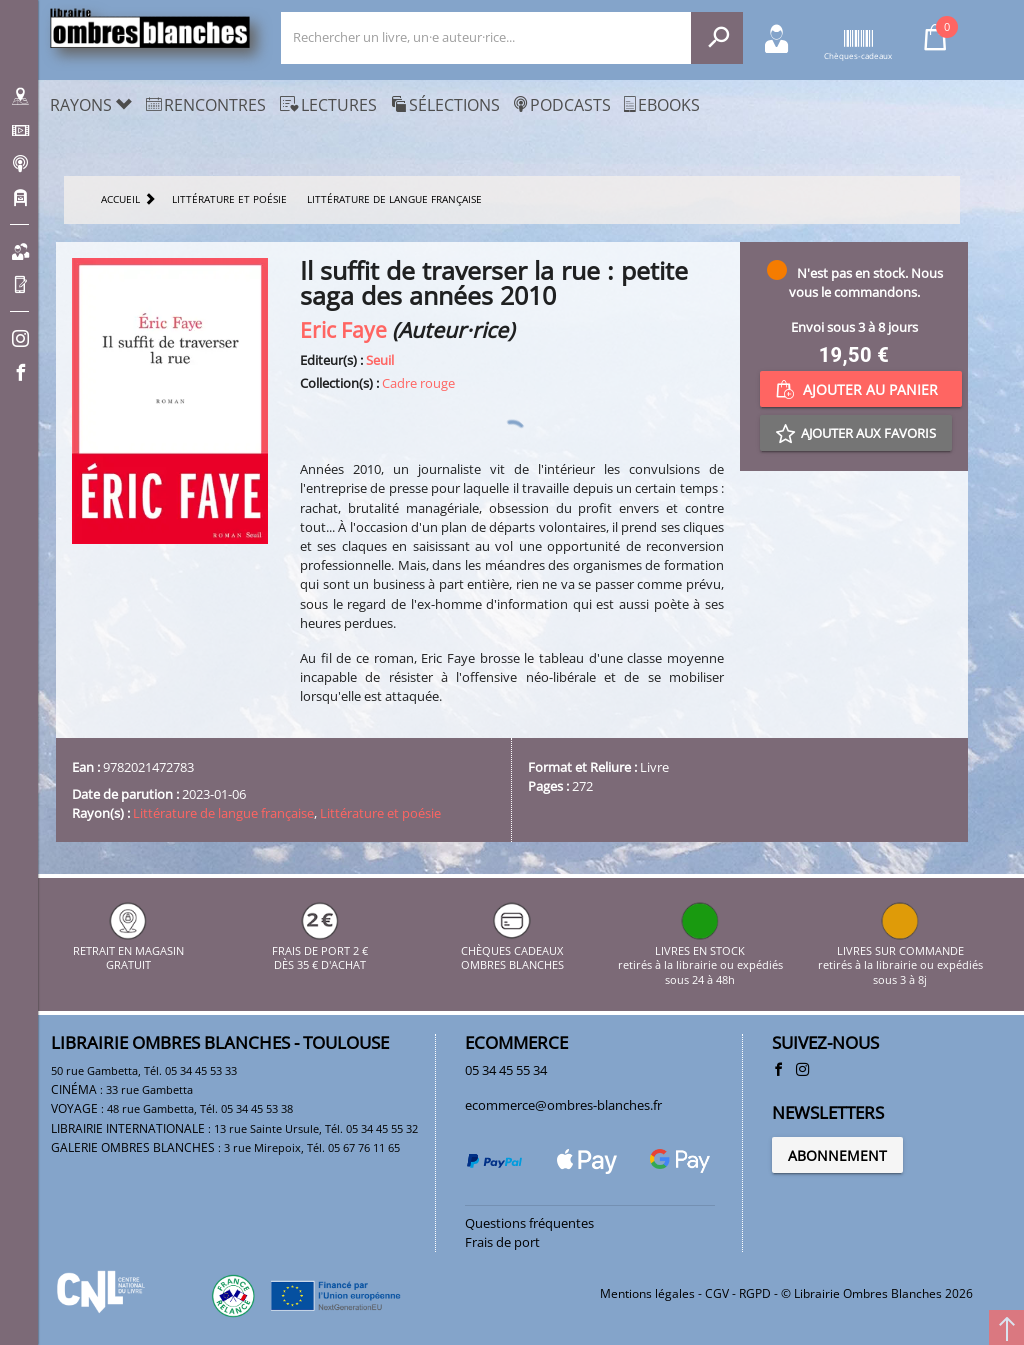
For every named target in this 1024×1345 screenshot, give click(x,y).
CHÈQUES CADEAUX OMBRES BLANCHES (512, 950)
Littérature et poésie (380, 813)
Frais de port (502, 1242)
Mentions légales (647, 1293)
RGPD (755, 1293)
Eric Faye (343, 329)
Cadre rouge (418, 383)
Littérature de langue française (223, 813)
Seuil (380, 360)
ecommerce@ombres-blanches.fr (563, 1105)
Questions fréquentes (529, 1223)
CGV (717, 1293)
